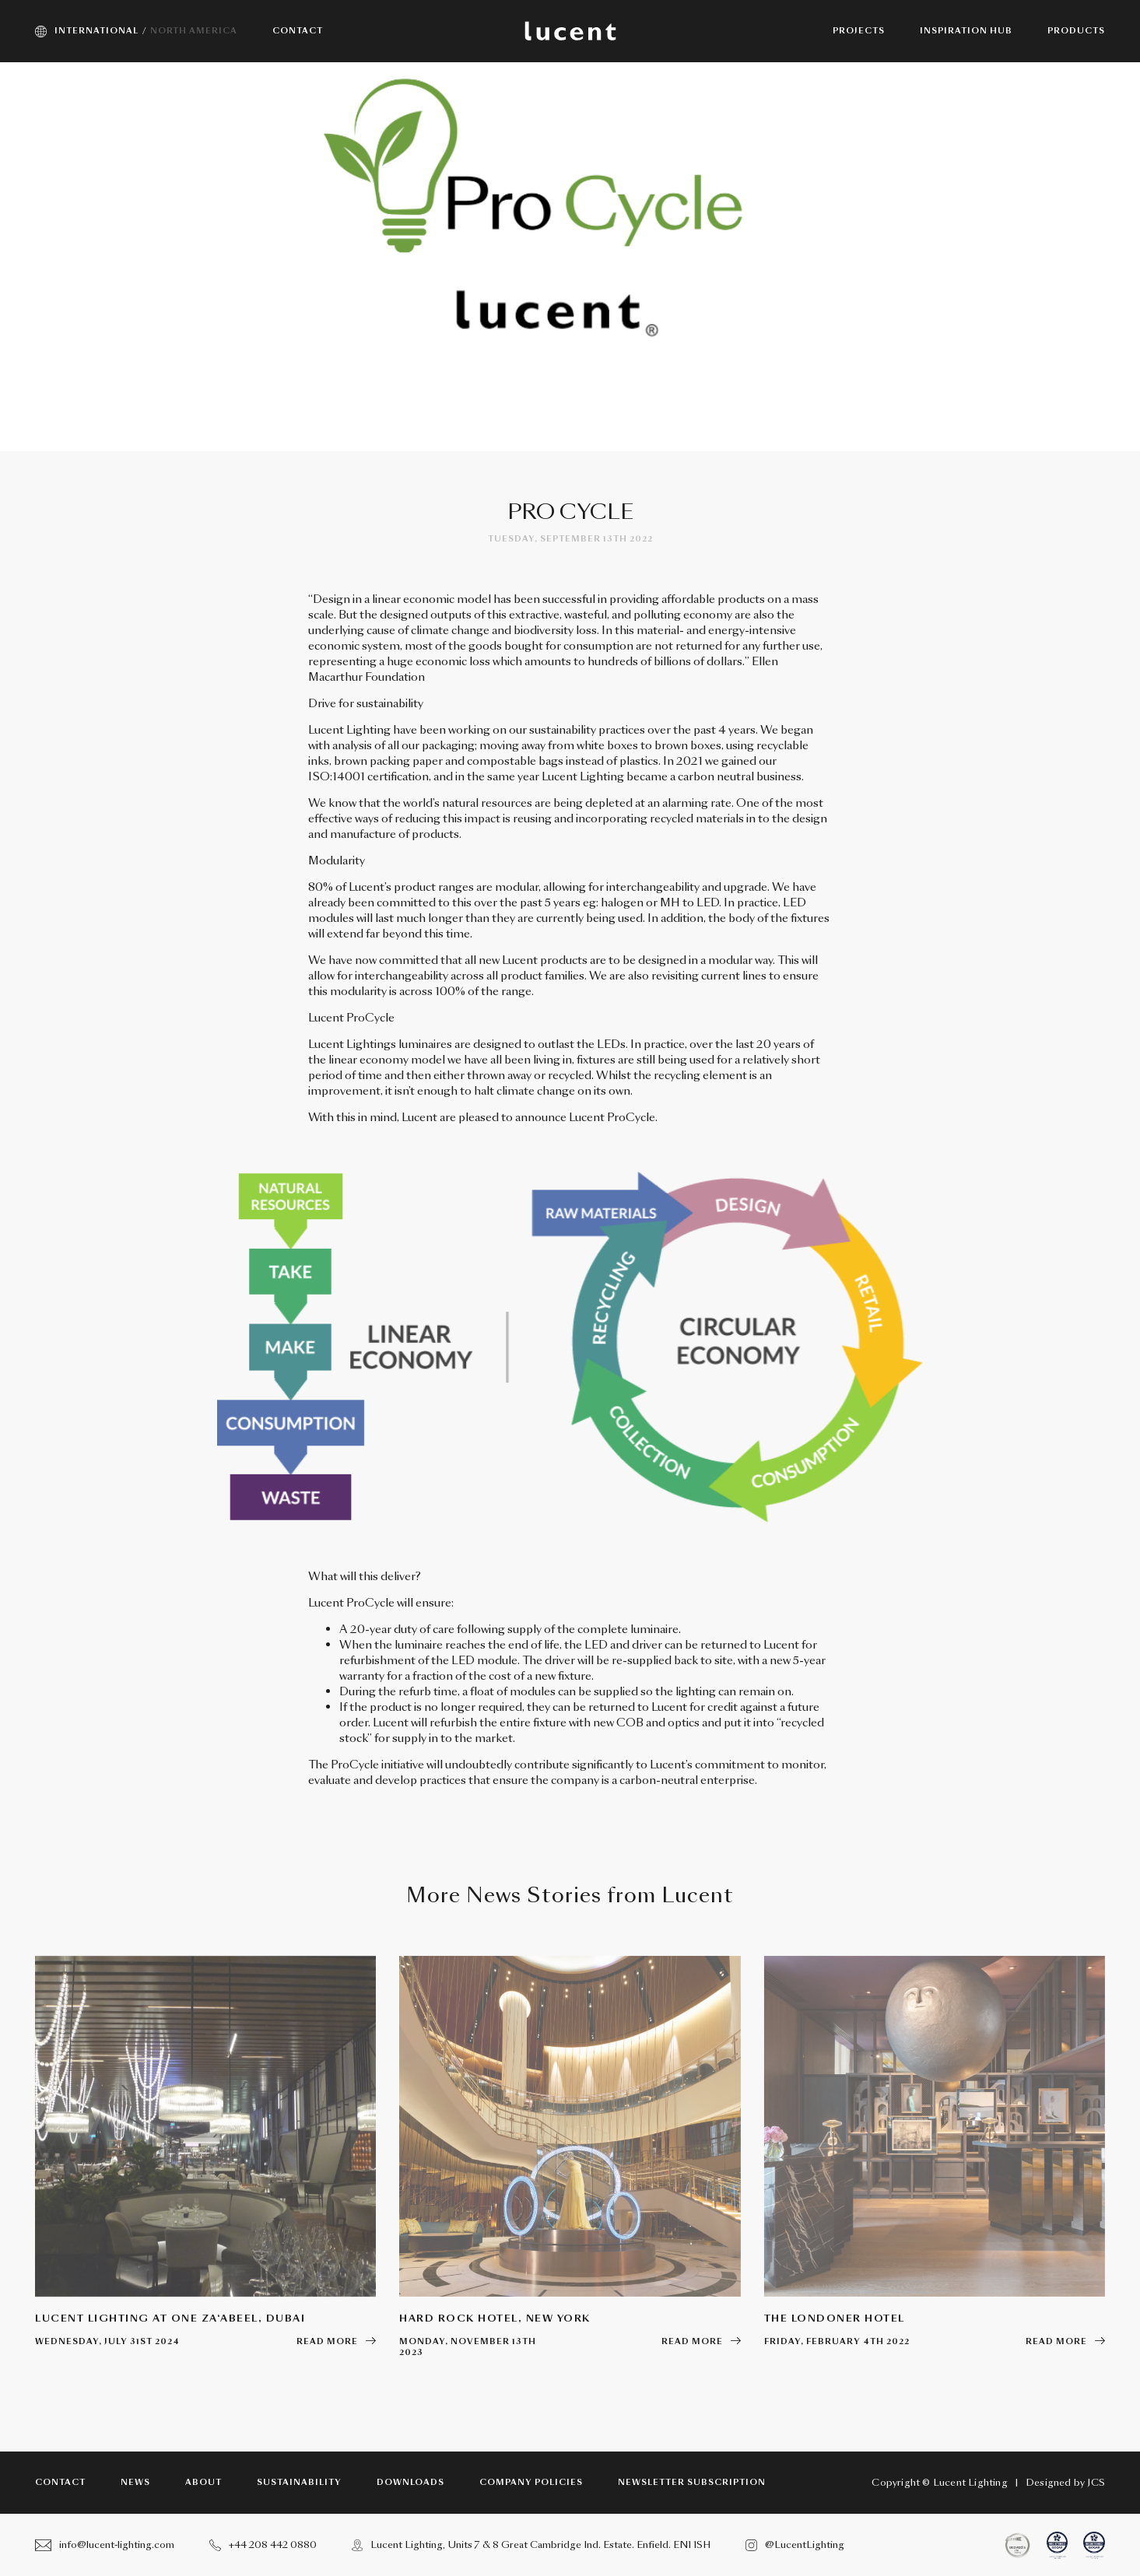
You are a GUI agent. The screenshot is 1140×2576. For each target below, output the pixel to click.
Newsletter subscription (692, 2482)
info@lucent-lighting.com (104, 2545)
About (203, 2482)
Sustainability (299, 2482)
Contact (60, 2482)
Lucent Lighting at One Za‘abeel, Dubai (170, 2318)
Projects (859, 31)
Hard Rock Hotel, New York (495, 2318)
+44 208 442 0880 (263, 2545)
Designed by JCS (1065, 2482)
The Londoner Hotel (834, 2318)
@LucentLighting (794, 2545)
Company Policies (531, 2482)
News (135, 2482)
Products (1076, 31)
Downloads (410, 2482)
